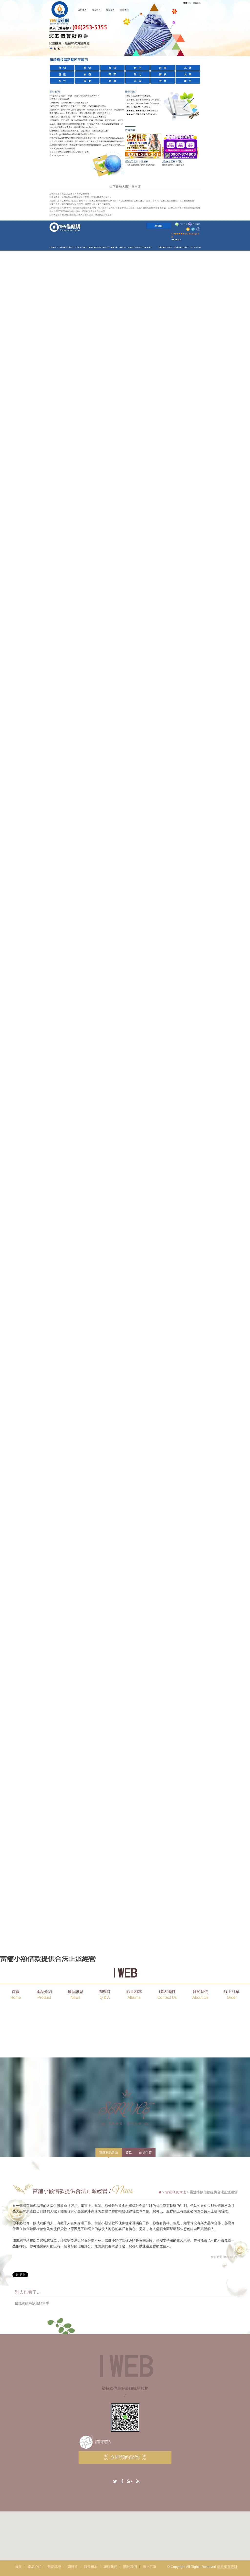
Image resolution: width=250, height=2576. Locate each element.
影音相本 (134, 1995)
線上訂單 (232, 1995)
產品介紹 (44, 1995)
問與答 (105, 1995)
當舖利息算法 (175, 2192)
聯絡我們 (167, 1995)
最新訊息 (75, 1995)
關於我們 (200, 1995)
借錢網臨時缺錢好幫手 (32, 2303)
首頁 (15, 1995)
